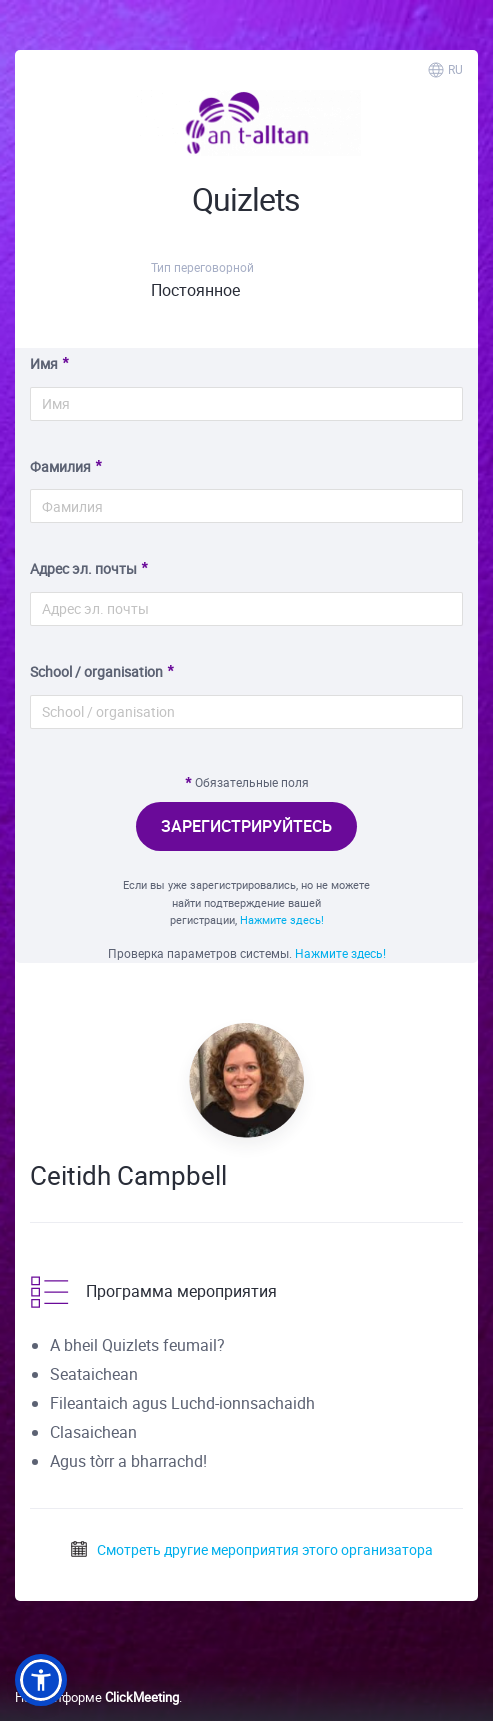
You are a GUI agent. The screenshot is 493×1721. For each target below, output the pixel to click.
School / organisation (96, 671)
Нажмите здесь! (282, 919)
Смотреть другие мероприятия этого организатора (251, 1549)
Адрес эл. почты (83, 568)
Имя (44, 363)
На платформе (97, 1697)
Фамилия (60, 466)
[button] (41, 1680)
